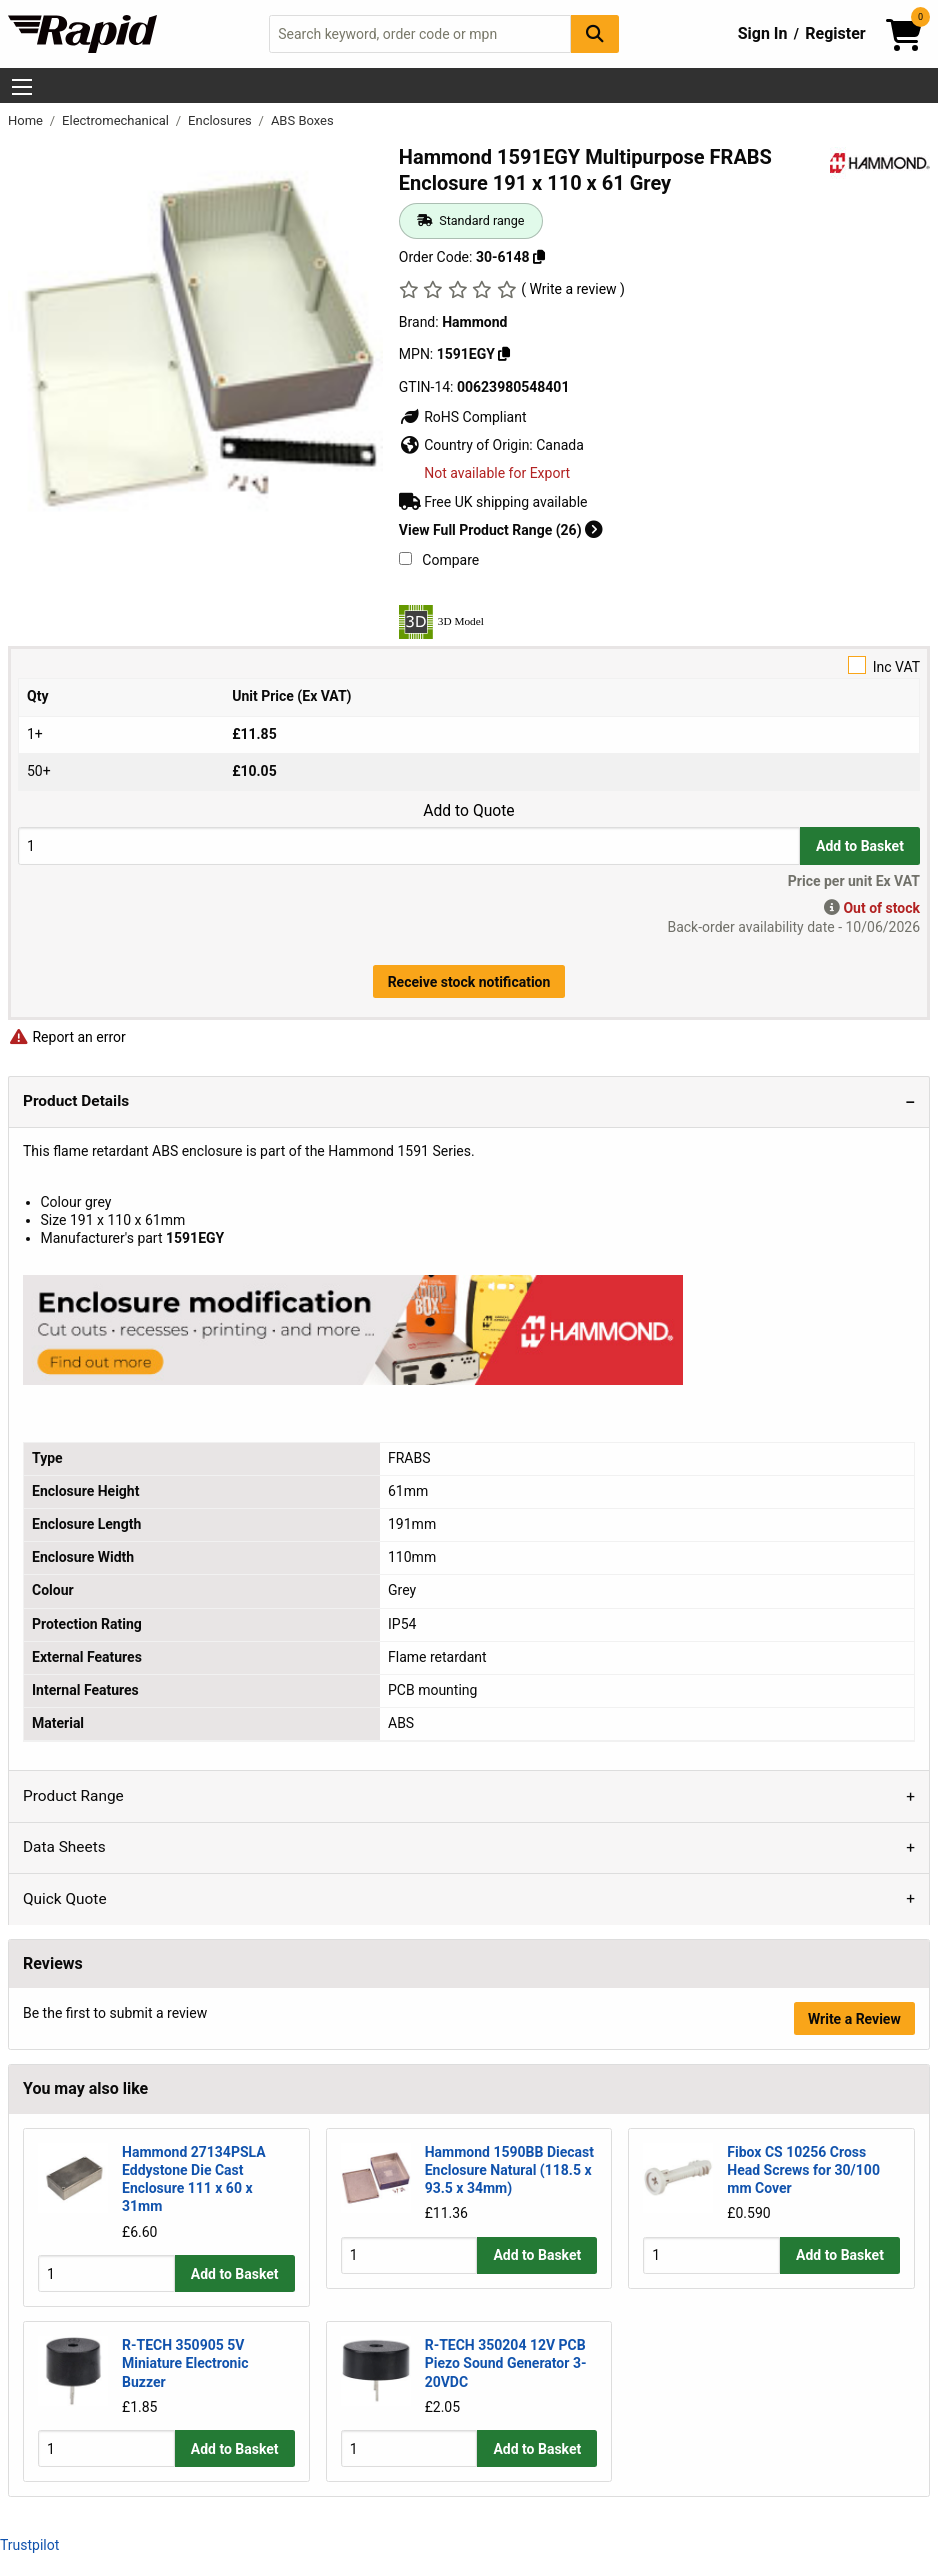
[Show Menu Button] (22, 87)
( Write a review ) (573, 289)
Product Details (76, 1101)
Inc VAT (469, 665)
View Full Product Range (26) (501, 530)
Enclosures (221, 120)
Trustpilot (29, 2544)
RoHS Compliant (463, 417)
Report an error (67, 1037)
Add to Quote (468, 811)
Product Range (73, 1796)
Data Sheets (64, 1847)
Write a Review (854, 2019)
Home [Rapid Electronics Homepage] (27, 120)
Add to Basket (860, 846)
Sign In (763, 33)
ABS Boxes (302, 120)
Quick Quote (65, 1899)
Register (835, 33)
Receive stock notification (469, 982)
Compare (439, 560)
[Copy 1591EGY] (504, 354)
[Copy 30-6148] (539, 257)
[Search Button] (595, 33)
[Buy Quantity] (409, 845)
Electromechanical (117, 120)
